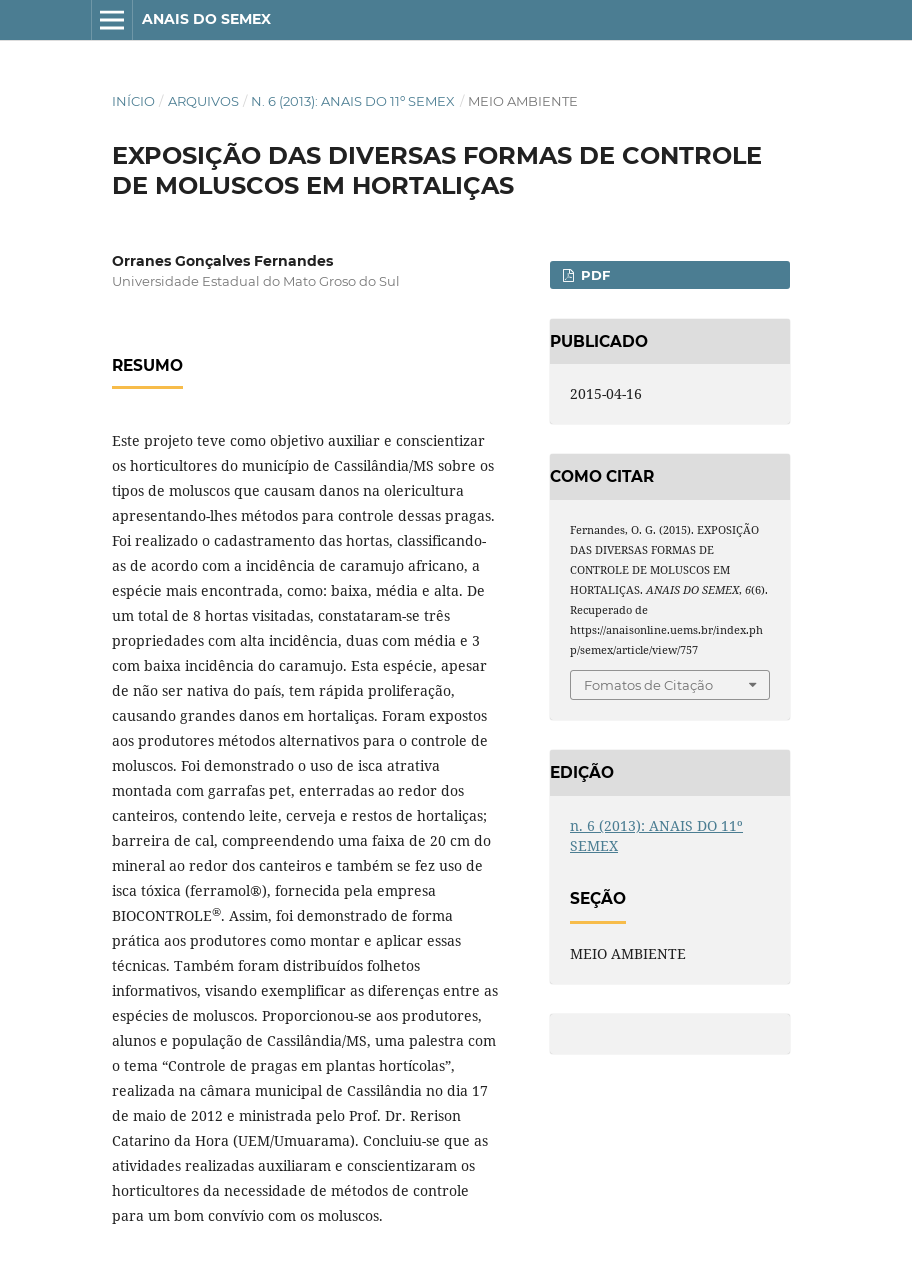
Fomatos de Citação (648, 685)
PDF (593, 275)
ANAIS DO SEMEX (206, 19)
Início (133, 101)
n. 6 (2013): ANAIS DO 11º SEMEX (353, 101)
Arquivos (203, 101)
